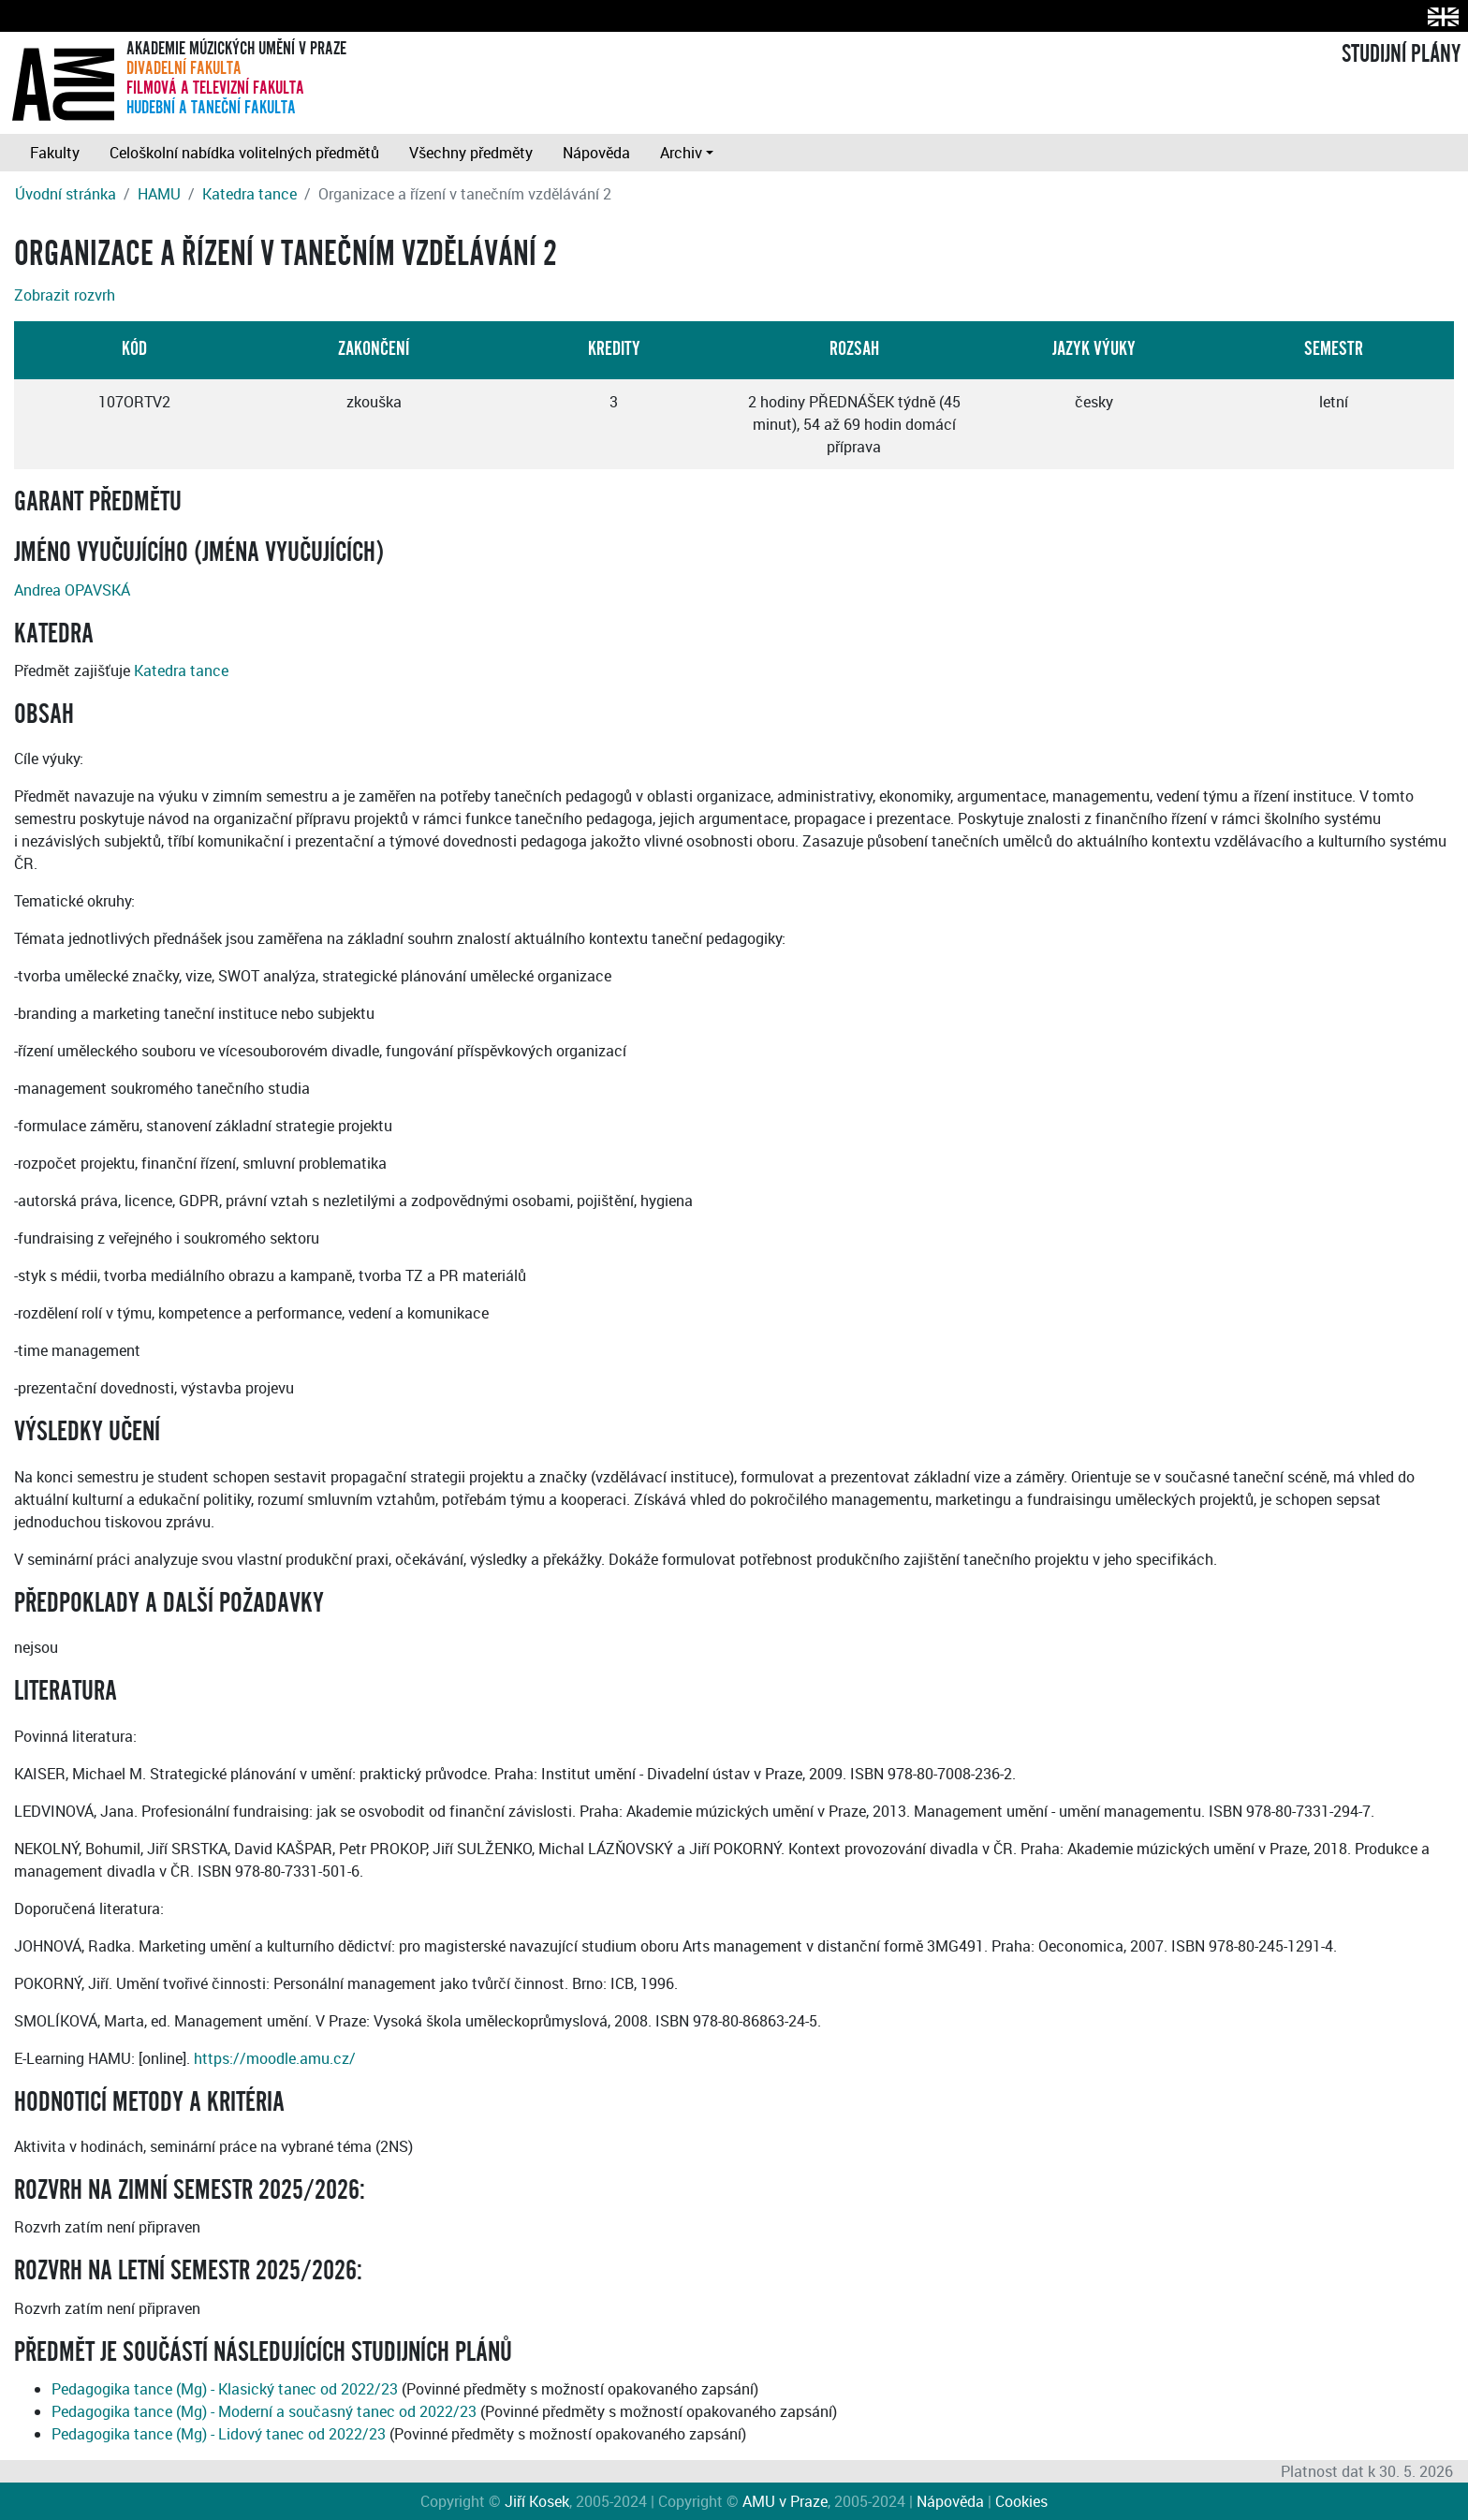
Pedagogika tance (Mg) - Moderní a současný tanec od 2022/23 (264, 2411)
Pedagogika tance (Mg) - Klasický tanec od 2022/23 (224, 2389)
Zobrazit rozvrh (64, 295)
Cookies (1021, 2501)
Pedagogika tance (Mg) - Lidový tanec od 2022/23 (218, 2434)
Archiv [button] (681, 152)
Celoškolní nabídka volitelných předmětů (244, 152)
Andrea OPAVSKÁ (72, 590)
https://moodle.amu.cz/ (275, 2058)
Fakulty (55, 152)
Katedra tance (249, 194)
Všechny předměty (471, 152)
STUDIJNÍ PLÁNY (1401, 54)
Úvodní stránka (65, 194)
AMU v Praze (785, 2501)
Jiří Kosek (537, 2501)
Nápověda (596, 152)
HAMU (159, 194)
